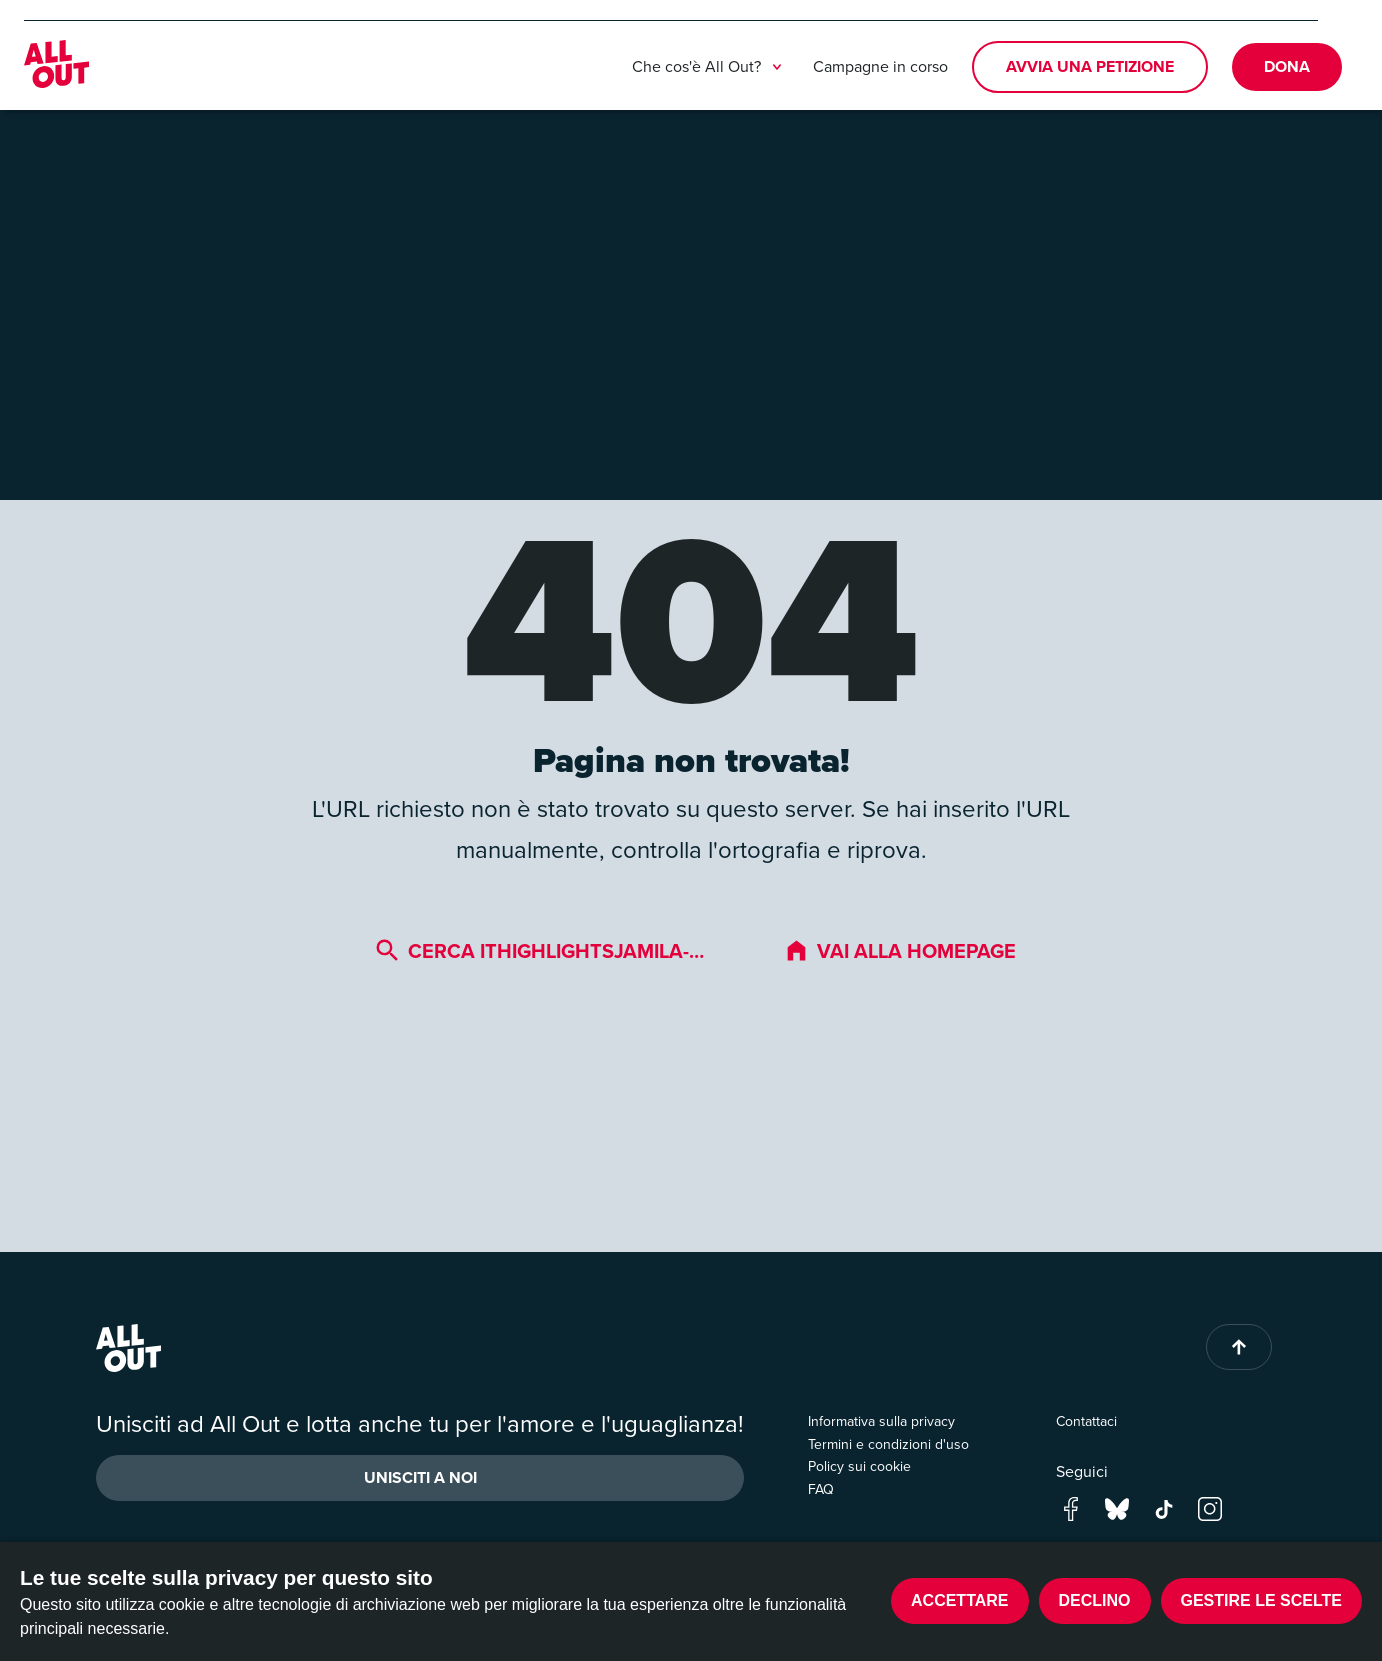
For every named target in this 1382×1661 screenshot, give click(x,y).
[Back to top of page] (1239, 1347)
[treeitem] (777, 67)
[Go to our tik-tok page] (1164, 1507)
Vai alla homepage (900, 951)
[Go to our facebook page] (1071, 1507)
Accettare (959, 1600)
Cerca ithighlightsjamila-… (539, 951)
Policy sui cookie (859, 1466)
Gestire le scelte (1262, 1600)
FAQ (821, 1489)
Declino (1095, 1600)
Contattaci (1086, 1421)
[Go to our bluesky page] (1117, 1507)
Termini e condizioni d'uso (888, 1444)
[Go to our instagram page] (1210, 1507)
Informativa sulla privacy (881, 1421)
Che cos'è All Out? (710, 67)
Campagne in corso (880, 66)
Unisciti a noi (420, 1478)
